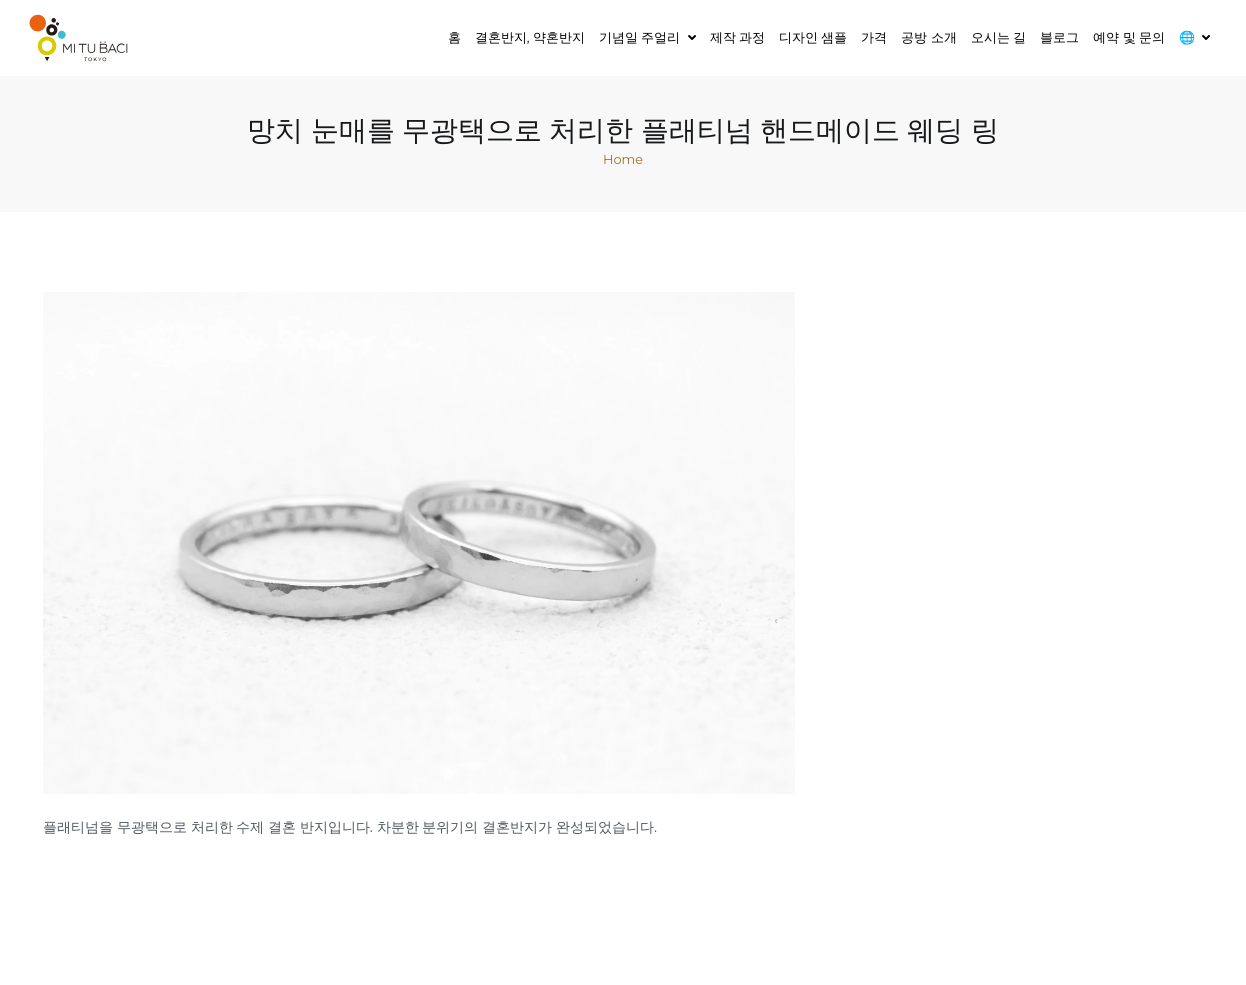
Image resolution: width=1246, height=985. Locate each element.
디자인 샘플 (813, 37)
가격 (874, 37)
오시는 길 (998, 37)
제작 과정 (737, 37)
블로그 (1059, 37)
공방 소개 (928, 37)
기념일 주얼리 (639, 37)
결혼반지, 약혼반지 (530, 37)
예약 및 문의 (1129, 37)
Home (623, 159)
